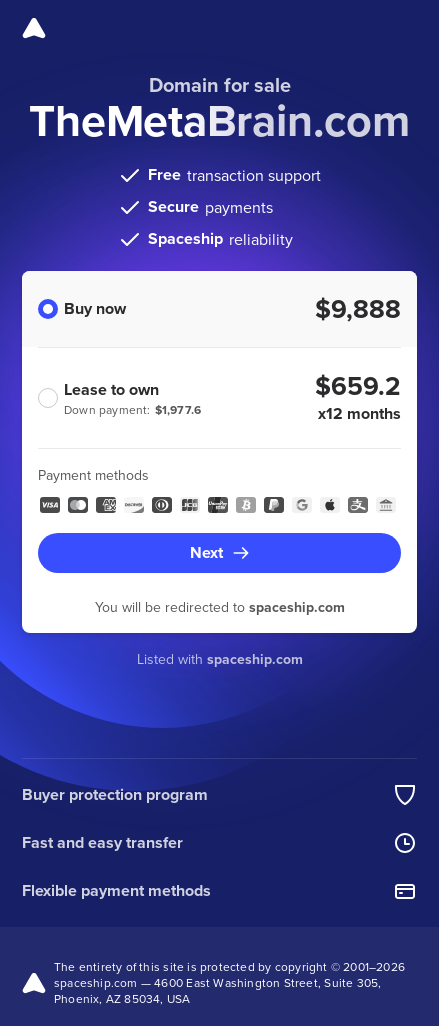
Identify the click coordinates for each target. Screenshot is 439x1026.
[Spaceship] (34, 28)
